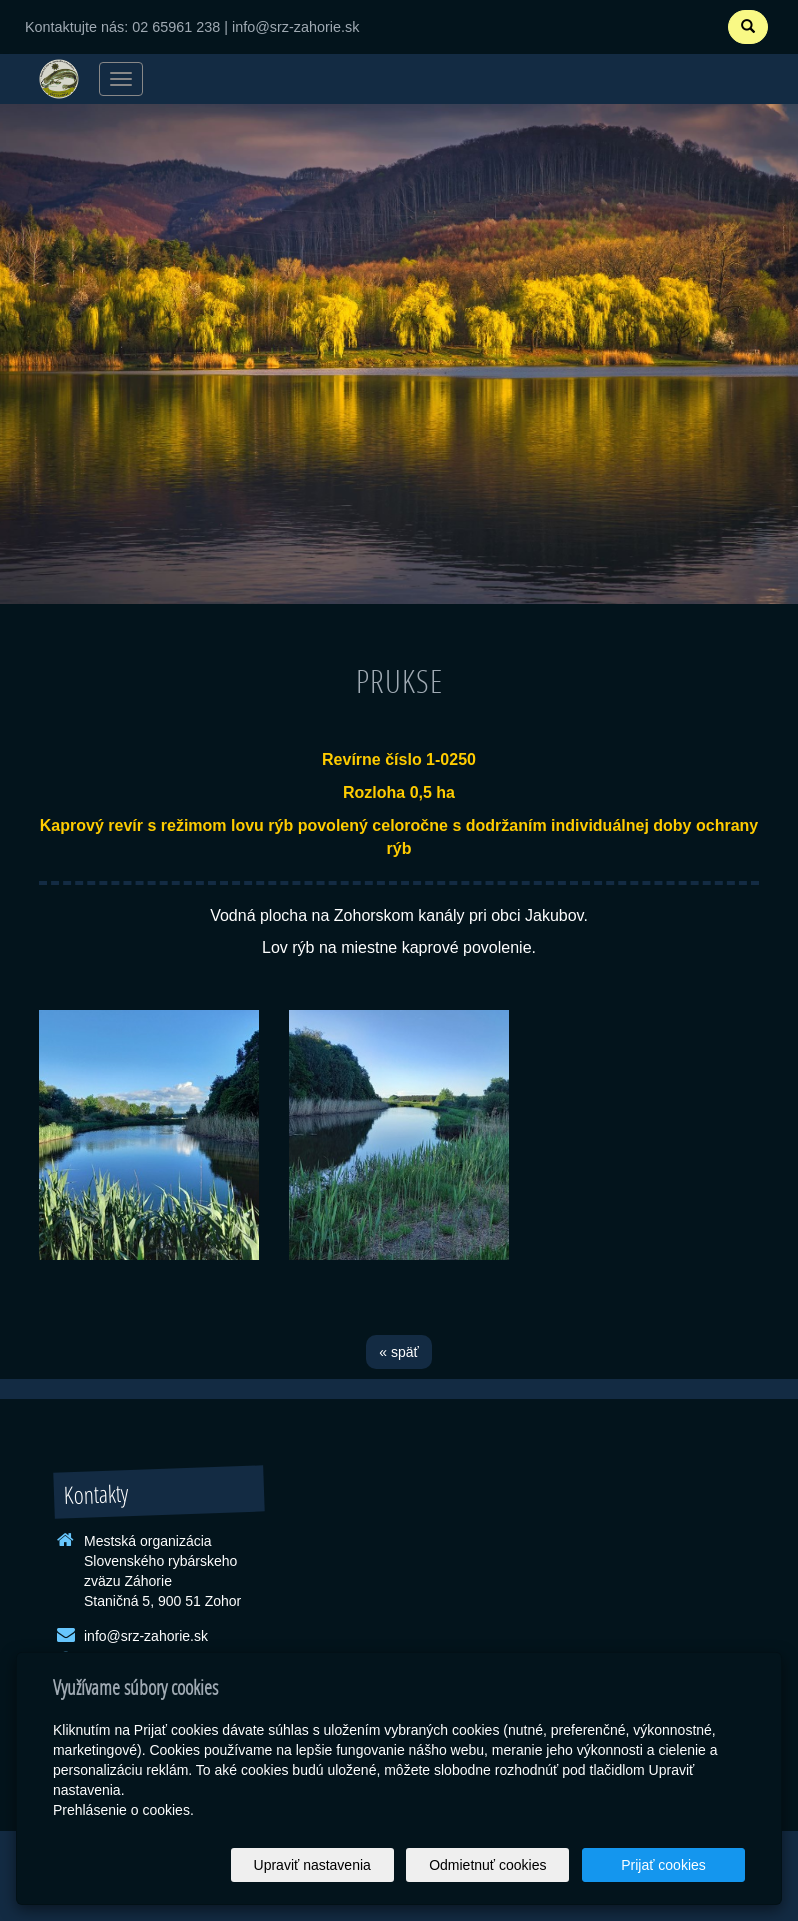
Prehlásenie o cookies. (123, 1810)
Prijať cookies (668, 1865)
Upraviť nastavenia (337, 1865)
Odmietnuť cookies (502, 1865)
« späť (399, 1352)
